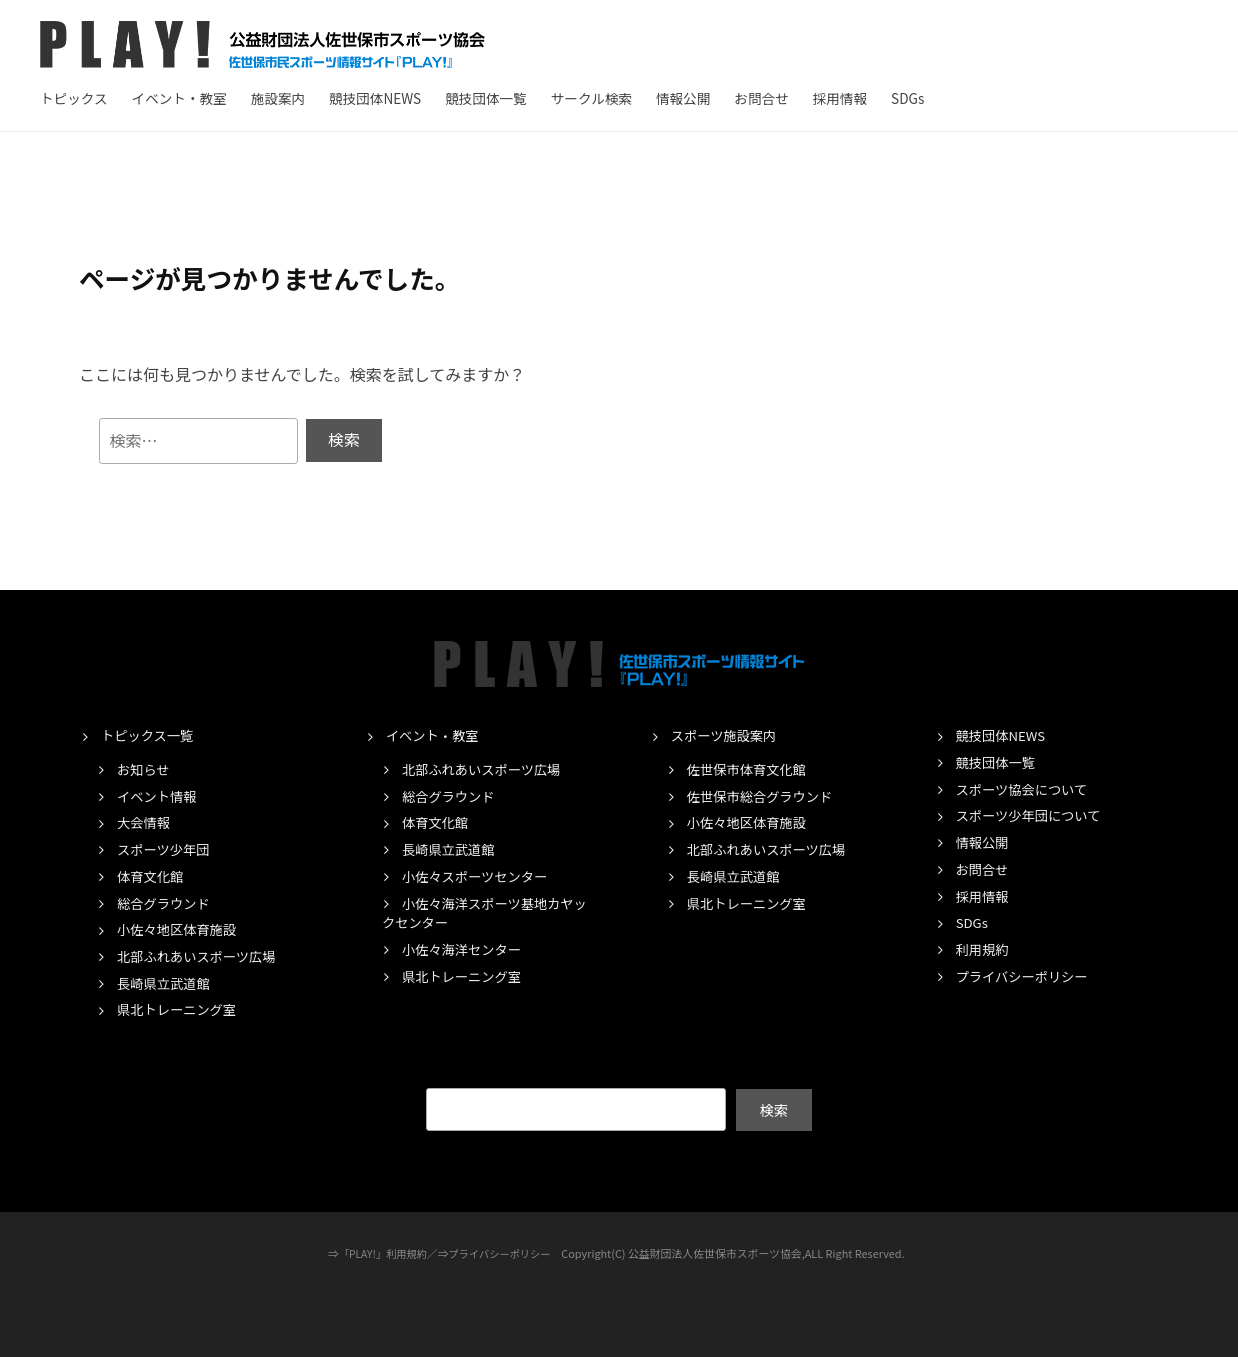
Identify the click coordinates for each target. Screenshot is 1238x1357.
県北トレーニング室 (180, 1010)
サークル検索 (591, 98)
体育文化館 (152, 876)
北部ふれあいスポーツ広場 (201, 957)
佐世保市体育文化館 (750, 769)
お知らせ (145, 769)
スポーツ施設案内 (727, 736)
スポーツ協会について (1026, 789)
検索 (773, 1109)
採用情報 (840, 98)
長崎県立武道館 (166, 983)
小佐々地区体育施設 (180, 930)
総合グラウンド (166, 903)
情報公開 (683, 98)
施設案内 (278, 98)
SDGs (907, 98)
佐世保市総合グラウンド (764, 796)
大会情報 (145, 823)
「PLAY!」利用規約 (380, 1253)
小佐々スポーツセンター (479, 876)
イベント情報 (159, 796)
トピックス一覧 (150, 736)
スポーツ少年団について (1033, 816)
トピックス (74, 98)
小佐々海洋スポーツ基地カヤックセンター (483, 913)
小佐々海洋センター (465, 950)
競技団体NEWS (375, 98)
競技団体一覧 (486, 98)
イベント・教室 (179, 98)
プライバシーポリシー (1026, 976)
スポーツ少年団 (166, 850)
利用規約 (984, 950)
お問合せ (761, 98)
